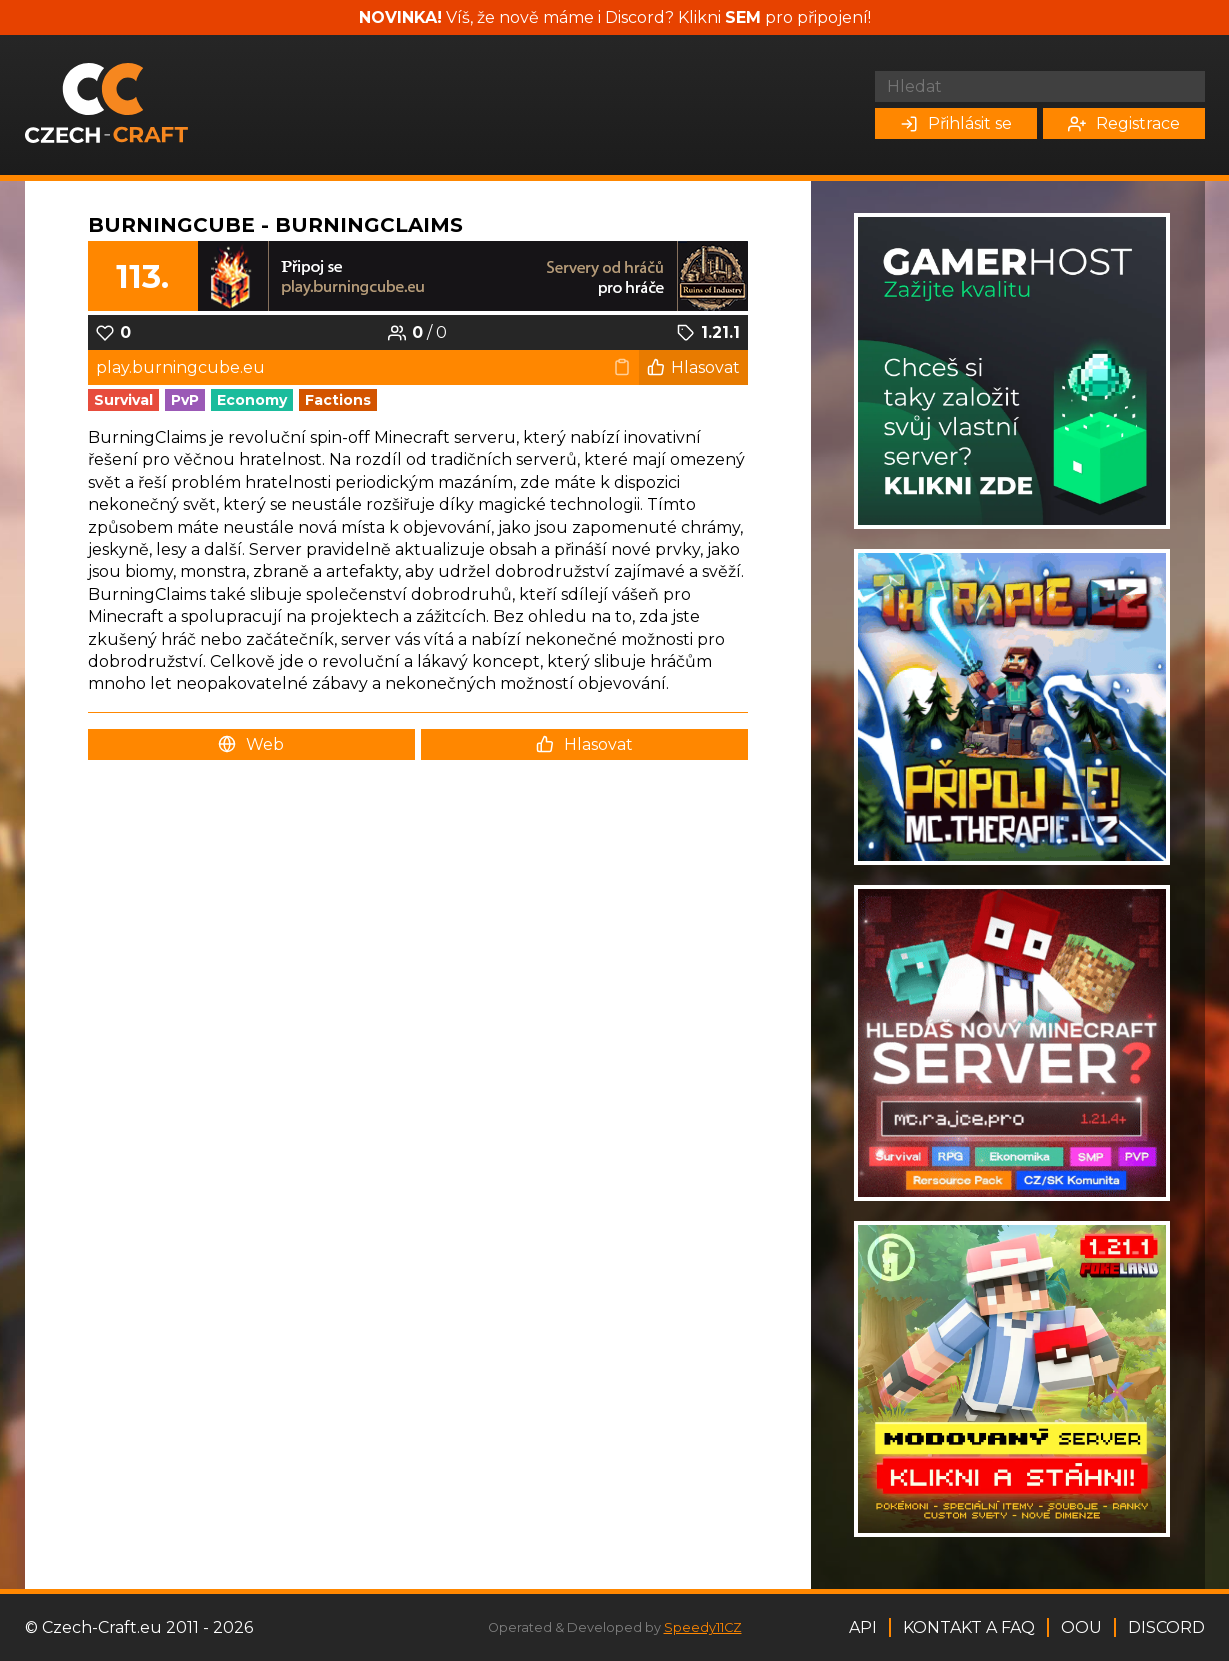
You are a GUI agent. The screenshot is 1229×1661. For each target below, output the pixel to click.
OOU (1081, 1627)
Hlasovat (693, 367)
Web (251, 744)
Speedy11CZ (703, 1627)
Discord (1166, 1627)
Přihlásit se (956, 123)
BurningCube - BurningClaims (275, 225)
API (863, 1627)
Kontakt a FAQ (969, 1627)
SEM (743, 17)
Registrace (1124, 123)
